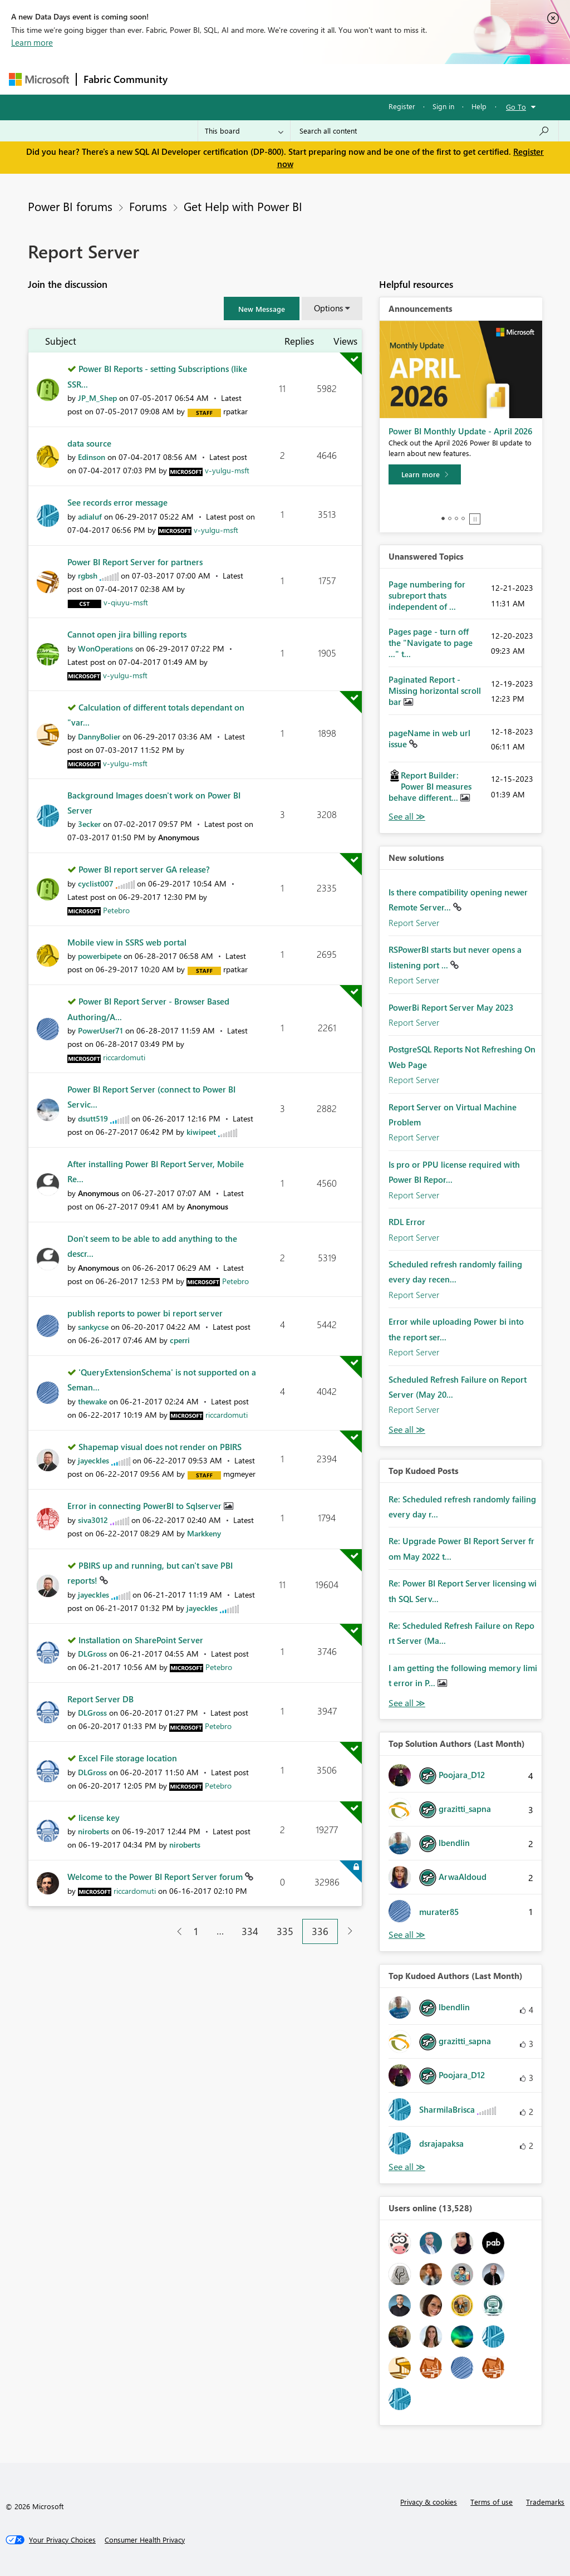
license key (99, 1817)
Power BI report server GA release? (144, 869)
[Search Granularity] (244, 130)
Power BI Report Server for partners (135, 561)
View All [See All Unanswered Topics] (407, 816)
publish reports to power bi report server (145, 1313)
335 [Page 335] (285, 1931)
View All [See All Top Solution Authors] (407, 1934)
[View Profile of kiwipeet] (201, 1132)
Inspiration (242, 79)
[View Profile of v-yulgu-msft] (227, 470)
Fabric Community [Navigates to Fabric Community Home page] (125, 79)
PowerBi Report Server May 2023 (451, 1007)
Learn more (32, 42)
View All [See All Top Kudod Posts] (407, 1703)
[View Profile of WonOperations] (105, 648)
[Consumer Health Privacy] (145, 2540)
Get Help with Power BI (243, 206)
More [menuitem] (425, 79)
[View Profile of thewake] (92, 1401)
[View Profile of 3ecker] (89, 824)
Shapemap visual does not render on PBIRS (160, 1446)
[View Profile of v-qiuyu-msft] (126, 602)
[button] (261, 308)
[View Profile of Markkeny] (204, 1533)
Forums (193, 79)
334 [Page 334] (250, 1931)
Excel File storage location (127, 1758)
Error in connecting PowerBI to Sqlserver (145, 1505)
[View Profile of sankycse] (93, 1326)
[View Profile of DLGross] (92, 1653)
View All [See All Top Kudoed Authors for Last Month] (407, 2167)
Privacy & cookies (428, 2501)
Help (479, 106)
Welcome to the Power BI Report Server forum (156, 1876)
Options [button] (328, 308)
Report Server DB (100, 1699)
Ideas (287, 79)
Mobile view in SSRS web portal (126, 942)
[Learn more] (425, 474)
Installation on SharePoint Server (140, 1639)
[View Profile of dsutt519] (93, 1118)
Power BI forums (70, 206)
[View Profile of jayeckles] (93, 1460)
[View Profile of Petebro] (116, 910)
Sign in (443, 106)
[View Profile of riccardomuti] (124, 1057)
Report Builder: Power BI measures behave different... (430, 786)
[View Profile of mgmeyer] (239, 1473)
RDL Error (407, 1221)
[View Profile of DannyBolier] (99, 736)
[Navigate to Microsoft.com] (39, 79)
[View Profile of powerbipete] (99, 956)
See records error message (117, 502)
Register (402, 106)
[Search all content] (424, 130)
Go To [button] (516, 106)
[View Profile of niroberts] (93, 1831)
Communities (337, 79)
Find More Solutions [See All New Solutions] (407, 1429)
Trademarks (545, 2501)
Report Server (414, 922)
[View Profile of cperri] (180, 1340)
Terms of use (491, 2501)
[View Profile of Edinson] (91, 457)
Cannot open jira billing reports (126, 634)
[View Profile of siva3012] (93, 1520)
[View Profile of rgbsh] (87, 575)
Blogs (387, 79)
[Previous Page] (175, 1931)
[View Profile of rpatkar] (235, 411)
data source (89, 443)
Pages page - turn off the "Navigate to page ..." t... (431, 642)
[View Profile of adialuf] (90, 516)
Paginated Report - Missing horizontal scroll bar (435, 690)
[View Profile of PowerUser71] (100, 1030)
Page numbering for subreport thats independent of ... (427, 595)
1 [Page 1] (196, 1931)
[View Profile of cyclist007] (96, 883)
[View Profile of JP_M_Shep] (97, 398)
